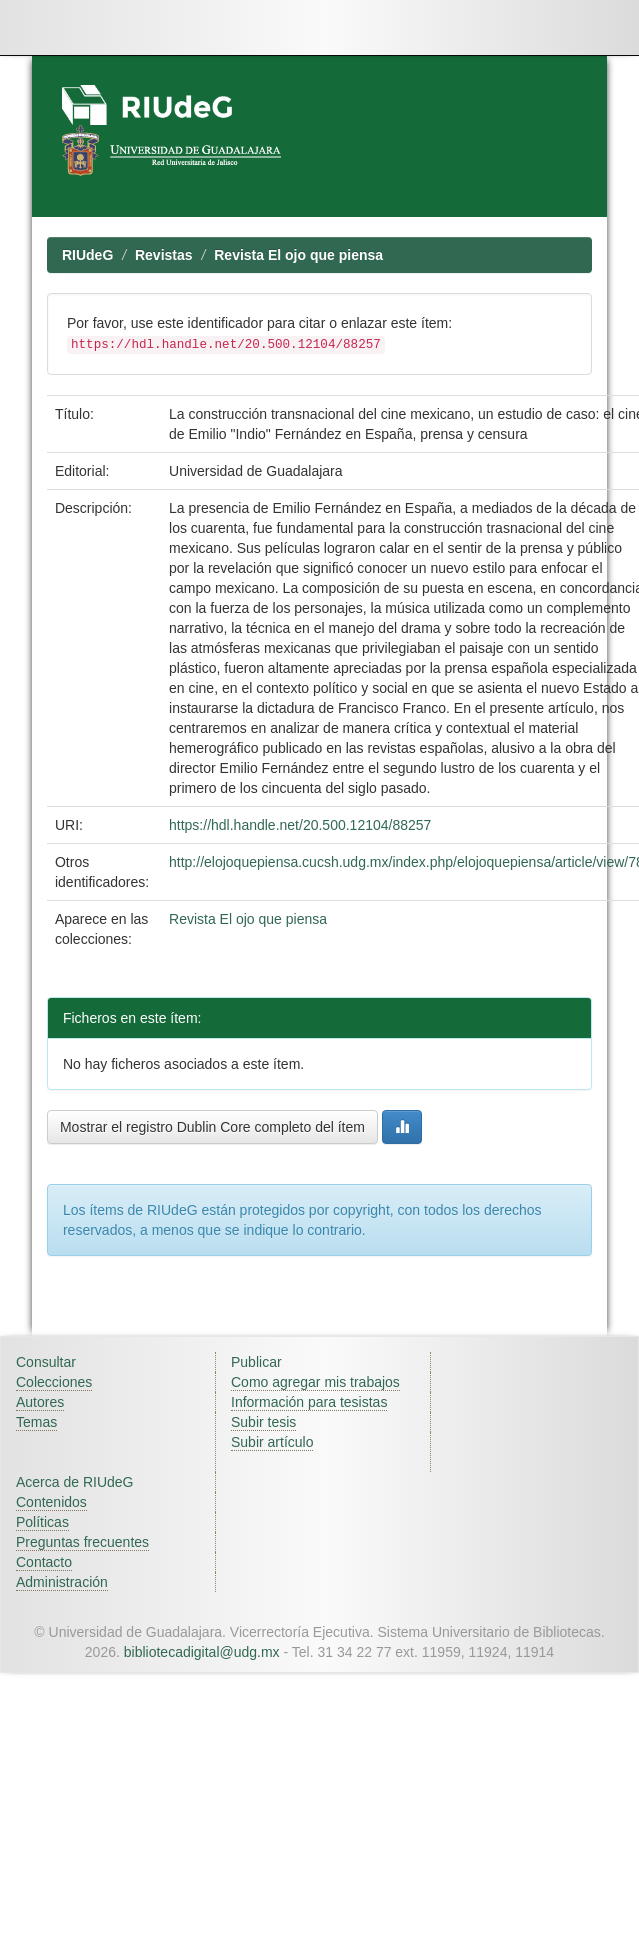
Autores (40, 1402)
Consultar (46, 1362)
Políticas (42, 1522)
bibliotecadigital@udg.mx (202, 1652)
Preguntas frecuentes (82, 1542)
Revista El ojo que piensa (298, 255)
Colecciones (54, 1382)
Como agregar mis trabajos (315, 1382)
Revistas (164, 255)
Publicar (256, 1362)
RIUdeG (87, 255)
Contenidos (51, 1502)
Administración (62, 1582)
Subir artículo (272, 1442)
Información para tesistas (309, 1402)
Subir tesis (263, 1422)
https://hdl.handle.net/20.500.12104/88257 (300, 825)
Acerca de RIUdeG (75, 1482)
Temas (36, 1422)
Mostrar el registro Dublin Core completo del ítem (212, 1127)
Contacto (44, 1562)
